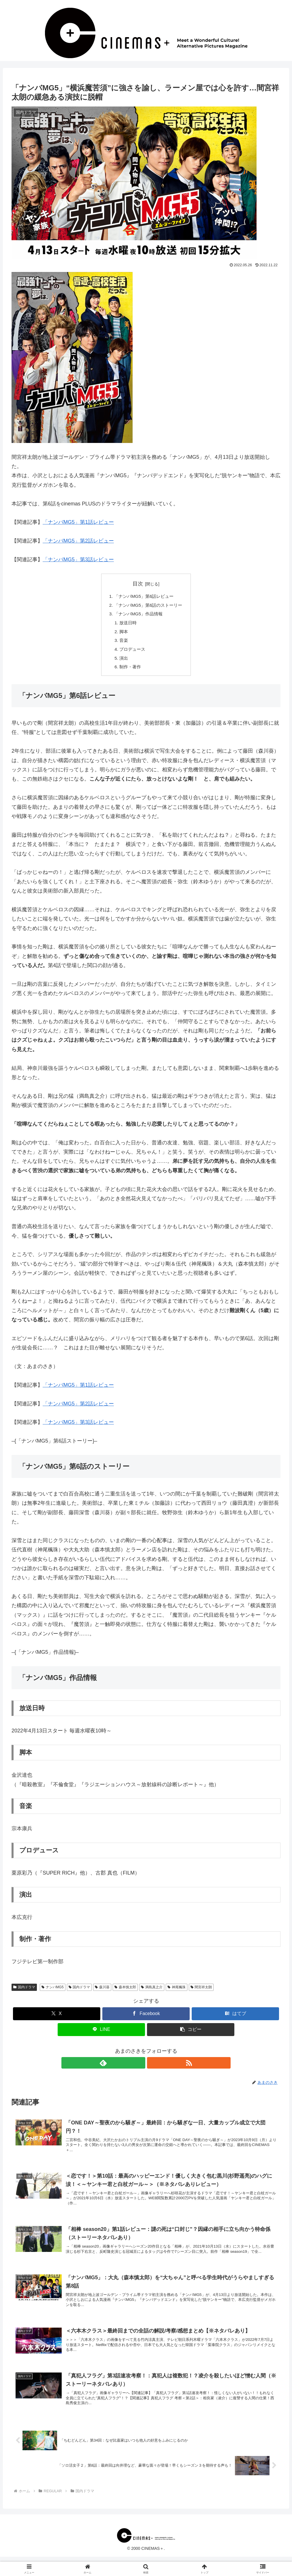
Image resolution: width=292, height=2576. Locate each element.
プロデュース (131, 652)
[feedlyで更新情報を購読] (139, 2067)
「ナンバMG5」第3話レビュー (78, 559)
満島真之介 (152, 1992)
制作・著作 (129, 671)
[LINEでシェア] (101, 2034)
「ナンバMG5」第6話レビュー (144, 596)
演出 (122, 662)
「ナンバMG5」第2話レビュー (78, 541)
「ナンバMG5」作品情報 (138, 615)
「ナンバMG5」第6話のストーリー (148, 605)
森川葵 (102, 1992)
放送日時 (127, 624)
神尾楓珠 (176, 1992)
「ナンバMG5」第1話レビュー (78, 522)
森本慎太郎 (125, 1992)
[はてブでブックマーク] (235, 2018)
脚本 (122, 633)
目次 (138, 584)
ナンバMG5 (53, 1992)
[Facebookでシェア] (146, 2018)
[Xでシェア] (56, 2018)
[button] (190, 2034)
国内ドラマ (24, 1992)
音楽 (122, 643)
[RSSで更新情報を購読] (153, 2067)
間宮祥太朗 (201, 1992)
